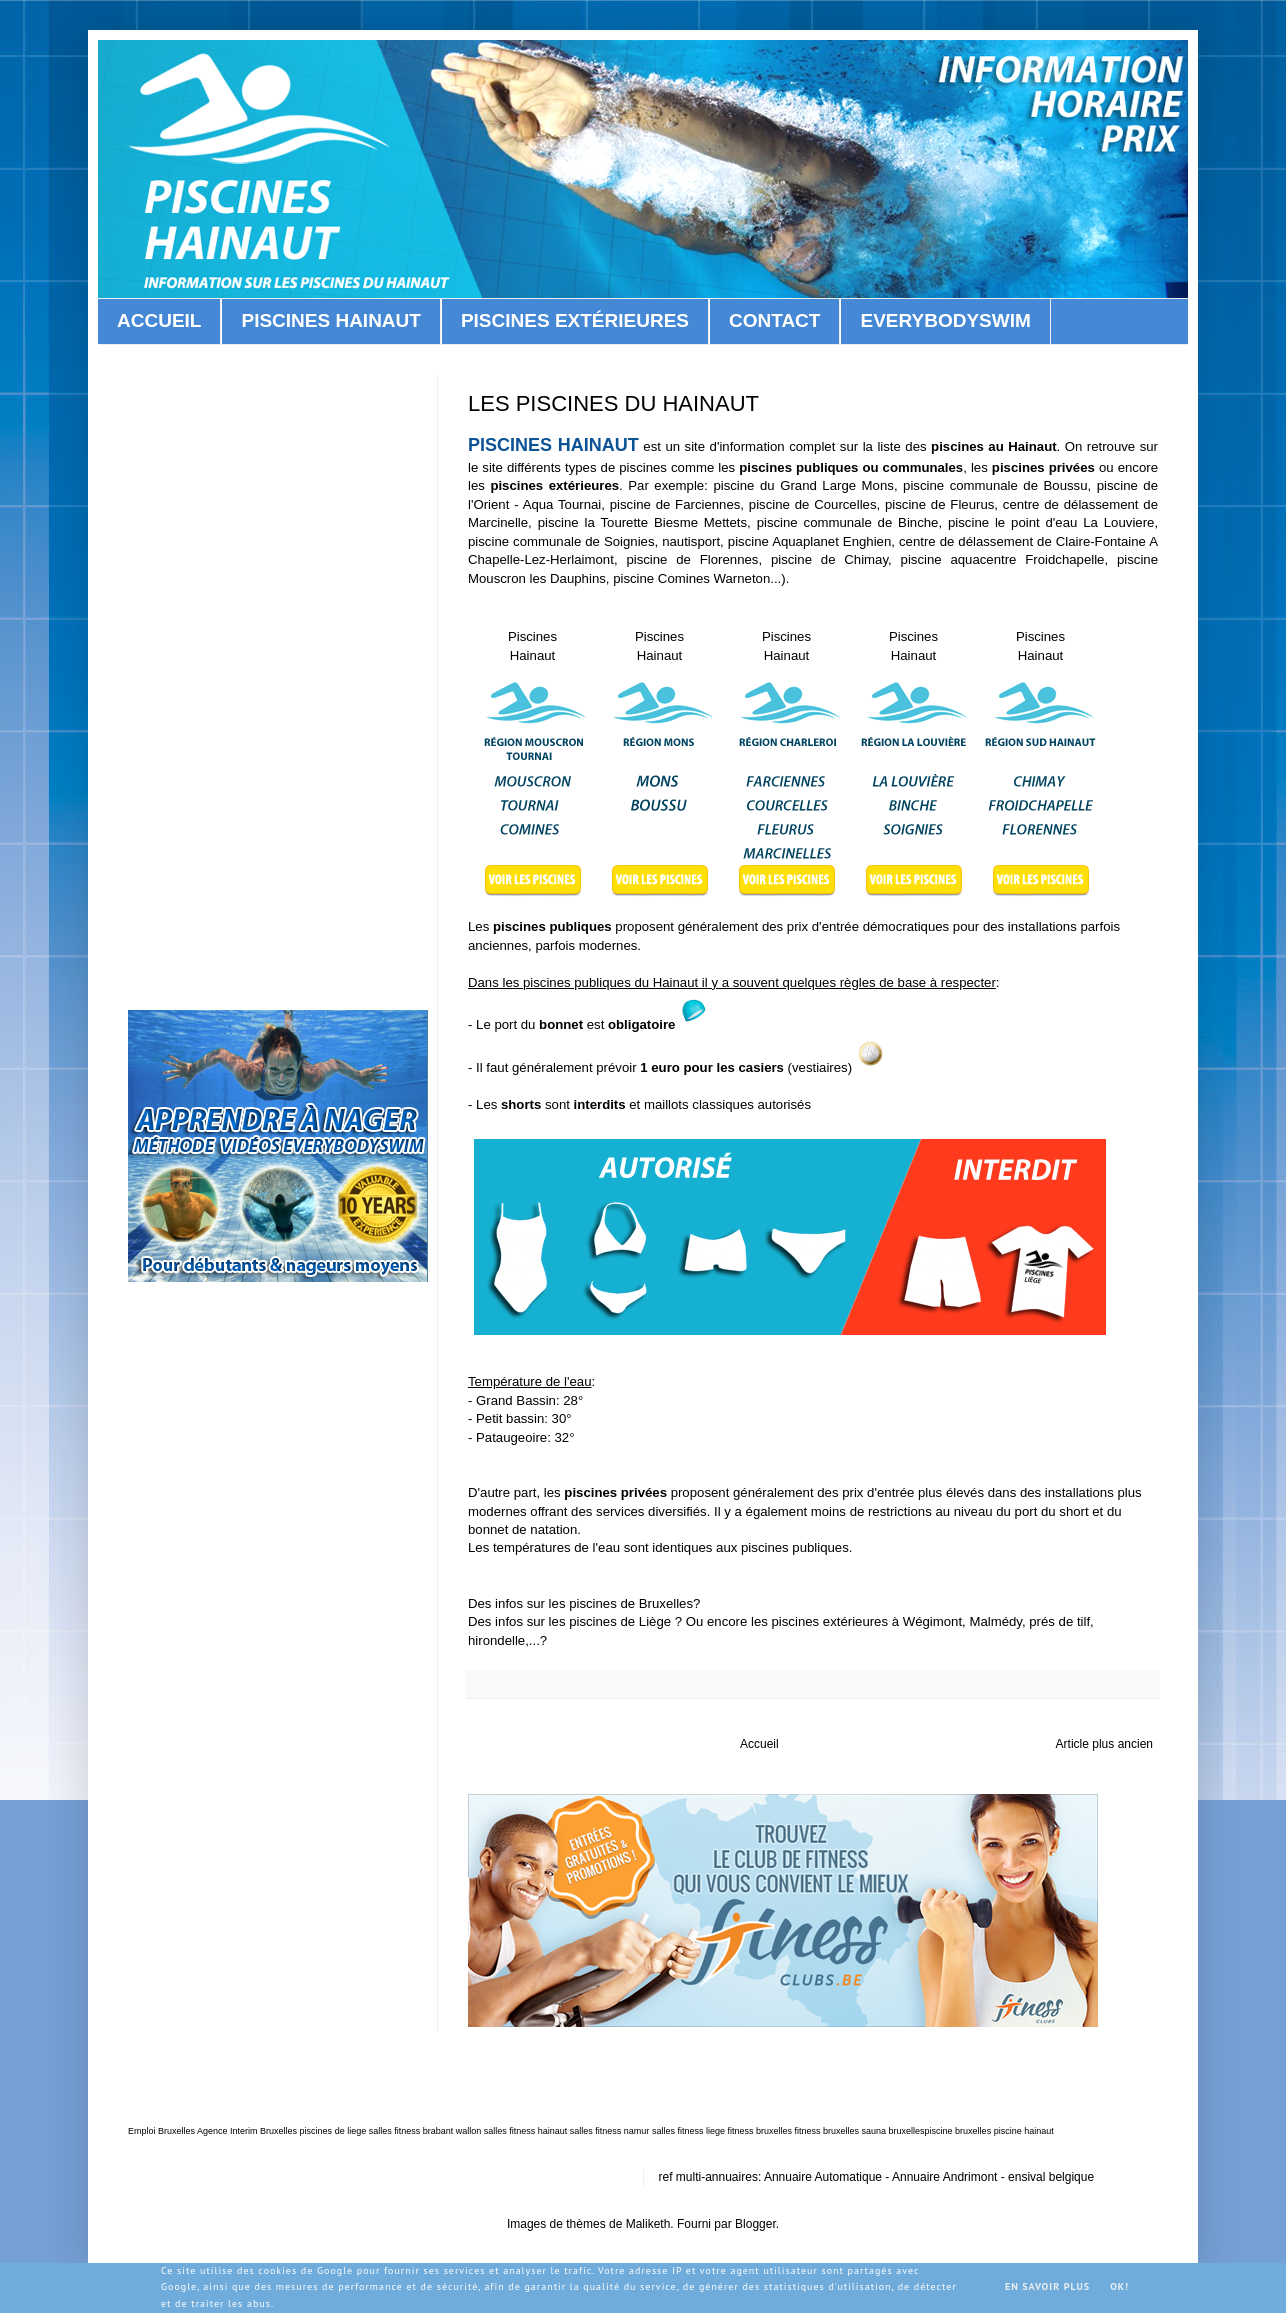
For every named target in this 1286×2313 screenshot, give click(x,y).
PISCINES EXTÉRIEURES (575, 320)
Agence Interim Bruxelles (247, 2131)
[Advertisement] (278, 675)
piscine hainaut (1024, 2131)
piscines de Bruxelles (631, 1603)
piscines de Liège (622, 1621)
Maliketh (648, 2224)
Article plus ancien (1104, 1744)
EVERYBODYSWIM (945, 320)
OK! (1119, 2286)
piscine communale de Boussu (995, 485)
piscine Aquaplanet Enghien (809, 541)
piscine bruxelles (958, 2131)
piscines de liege (333, 2131)
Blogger (755, 2224)
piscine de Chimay (829, 559)
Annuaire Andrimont (944, 2177)
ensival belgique (1051, 2177)
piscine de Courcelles (813, 504)
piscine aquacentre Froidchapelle (1003, 559)
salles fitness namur (610, 2131)
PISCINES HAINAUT (330, 320)
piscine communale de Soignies (561, 541)
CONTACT (774, 320)
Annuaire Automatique (823, 2177)
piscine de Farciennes (675, 504)
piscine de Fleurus (939, 504)
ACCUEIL (159, 320)
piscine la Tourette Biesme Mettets (642, 522)
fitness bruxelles (759, 2131)
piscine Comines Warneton (691, 578)
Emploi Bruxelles (161, 2131)
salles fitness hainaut (526, 2131)
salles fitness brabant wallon (425, 2131)
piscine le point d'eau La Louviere (1051, 522)
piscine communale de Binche (848, 522)
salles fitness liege (688, 2131)
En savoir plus (1047, 2286)
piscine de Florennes (692, 559)
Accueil (759, 1744)
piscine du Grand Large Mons (803, 485)
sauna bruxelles (893, 2131)
